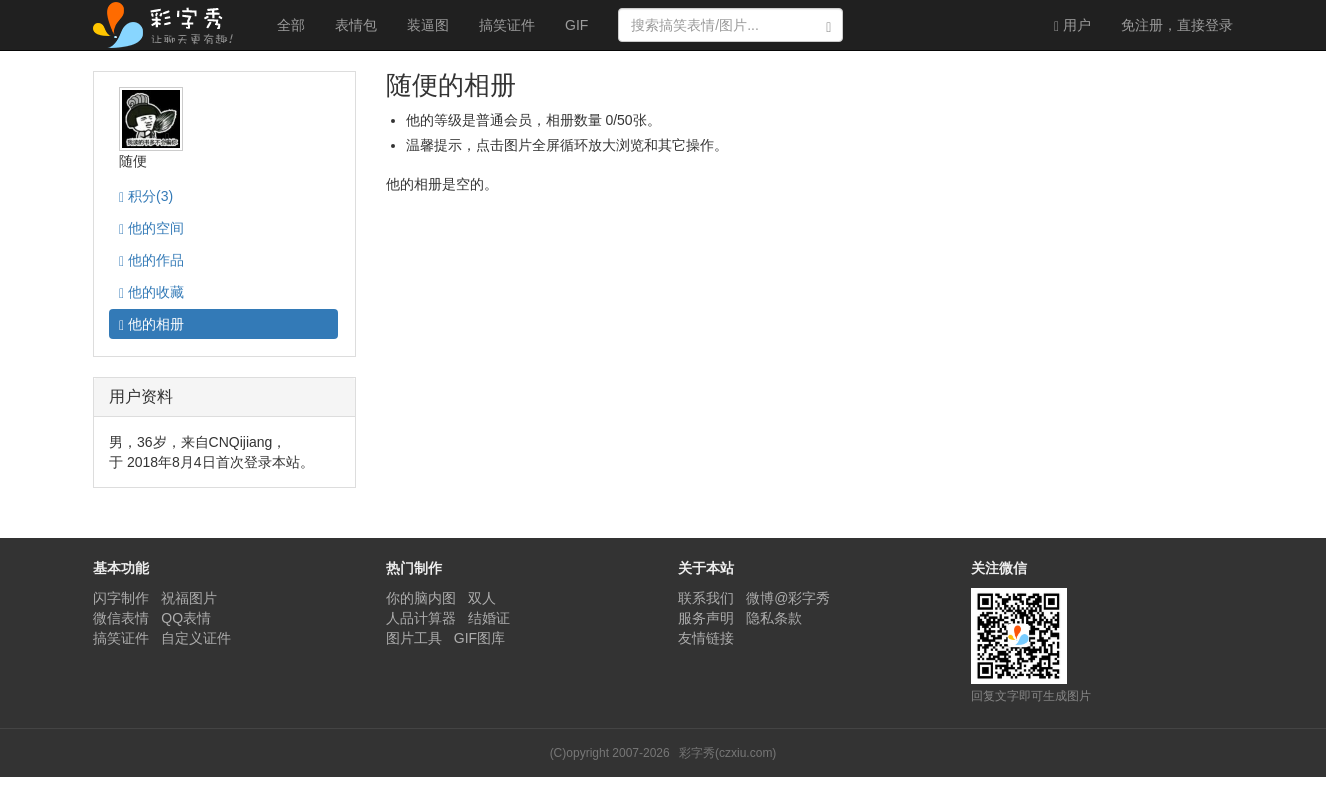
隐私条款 (774, 618)
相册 (151, 324)
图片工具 (414, 638)
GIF (576, 25)
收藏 (151, 292)
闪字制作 (121, 598)
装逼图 (428, 25)
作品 (151, 260)
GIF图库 (479, 638)
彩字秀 (170, 25)
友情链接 (706, 638)
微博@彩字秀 (788, 598)
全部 (291, 25)
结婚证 (489, 618)
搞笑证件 (507, 25)
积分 (146, 196)
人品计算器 (421, 618)
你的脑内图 (421, 598)
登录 (1177, 25)
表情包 (356, 25)
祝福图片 (189, 598)
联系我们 (706, 598)
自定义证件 (196, 638)
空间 (151, 228)
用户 (1072, 25)
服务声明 (706, 618)
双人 (482, 598)
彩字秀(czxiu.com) (727, 753)
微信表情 (121, 618)
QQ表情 (186, 618)
